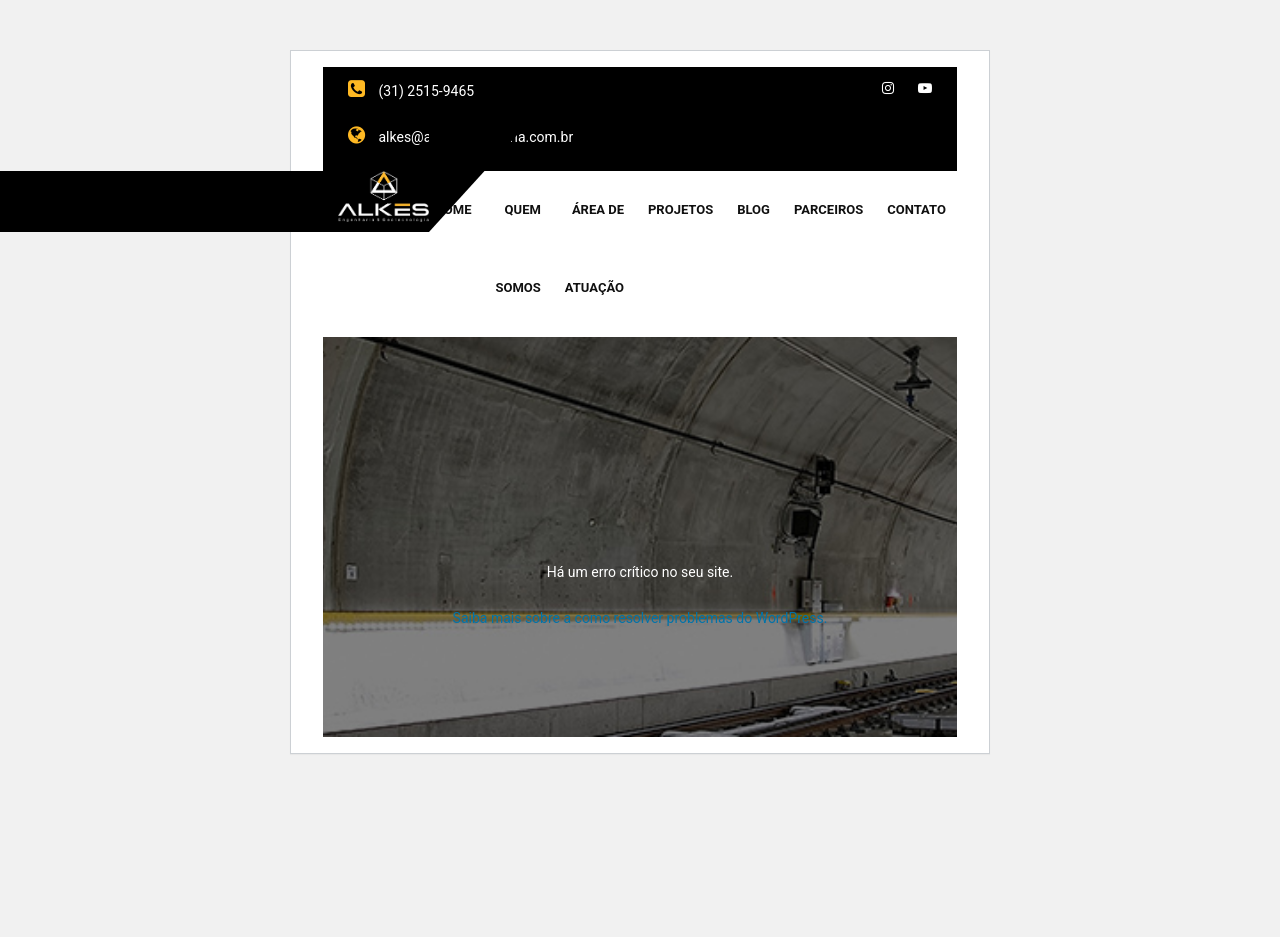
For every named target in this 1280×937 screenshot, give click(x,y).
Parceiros (828, 209)
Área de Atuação (594, 248)
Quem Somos (518, 248)
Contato (916, 209)
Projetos (680, 209)
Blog (753, 209)
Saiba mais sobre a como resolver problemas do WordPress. (640, 618)
